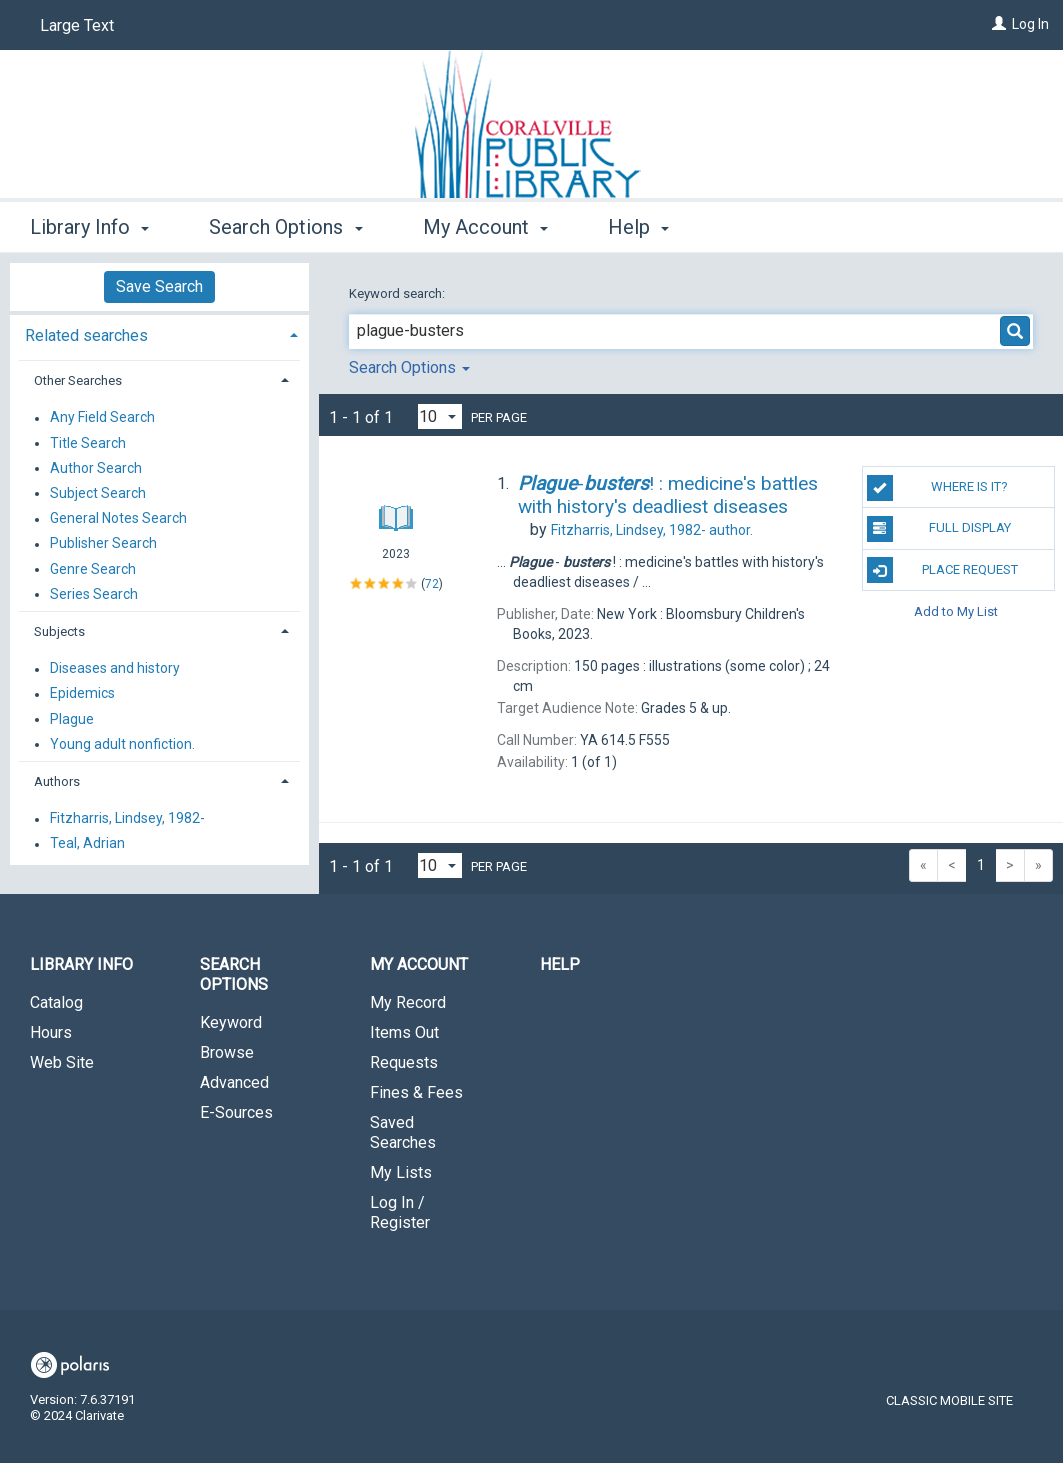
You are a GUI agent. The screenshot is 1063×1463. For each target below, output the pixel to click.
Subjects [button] (59, 631)
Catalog (56, 1002)
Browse (227, 1052)
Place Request (942, 570)
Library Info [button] (89, 227)
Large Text (77, 25)
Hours (51, 1032)
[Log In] (999, 24)
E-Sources (236, 1112)
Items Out (404, 1032)
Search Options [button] (285, 227)
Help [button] (638, 227)
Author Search (96, 468)
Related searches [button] (86, 335)
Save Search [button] (159, 286)
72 (432, 583)
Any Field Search (102, 418)
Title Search (88, 443)
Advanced (234, 1082)
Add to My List (956, 611)
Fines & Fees (416, 1092)
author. (652, 530)
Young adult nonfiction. (122, 744)
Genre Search (93, 569)
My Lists (401, 1172)
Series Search (94, 594)
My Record (408, 1002)
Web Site (62, 1062)
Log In (1030, 24)
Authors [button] (57, 781)
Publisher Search (103, 544)
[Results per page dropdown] (440, 416)
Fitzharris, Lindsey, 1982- (127, 819)
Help (560, 964)
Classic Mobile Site (949, 1400)
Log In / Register (400, 1212)
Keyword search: (398, 293)
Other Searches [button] (78, 380)
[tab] (159, 333)
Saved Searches (403, 1132)
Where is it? (938, 488)
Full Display (939, 529)
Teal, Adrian (87, 844)
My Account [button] (485, 227)
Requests (404, 1062)
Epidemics (82, 694)
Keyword (231, 1022)
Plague (72, 719)
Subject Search (98, 493)
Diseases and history (115, 669)
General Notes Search (118, 519)
